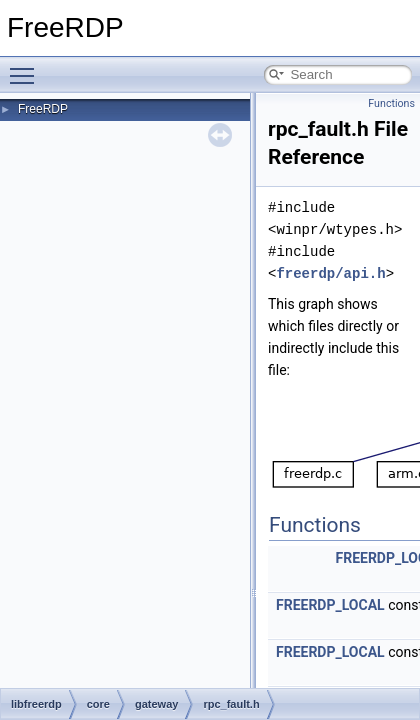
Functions (391, 103)
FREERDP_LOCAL (330, 605)
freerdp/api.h (330, 273)
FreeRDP (43, 109)
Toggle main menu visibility (27, 67)
